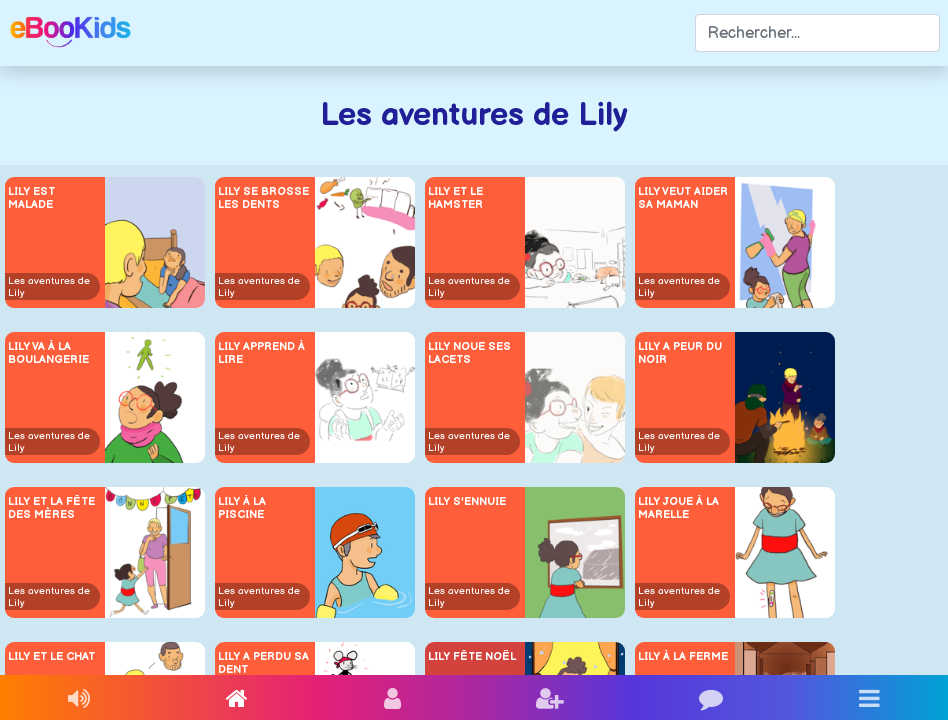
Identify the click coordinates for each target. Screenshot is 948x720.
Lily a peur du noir (680, 353)
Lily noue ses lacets (469, 353)
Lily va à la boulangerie (48, 353)
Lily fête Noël (472, 656)
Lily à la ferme (683, 656)
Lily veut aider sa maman (683, 198)
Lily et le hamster (455, 198)
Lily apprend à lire (261, 353)
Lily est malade (31, 198)
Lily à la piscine (242, 508)
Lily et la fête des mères (51, 508)
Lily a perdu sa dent (263, 663)
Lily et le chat (51, 656)
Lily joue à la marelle (678, 508)
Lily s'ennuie (467, 501)
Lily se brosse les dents (263, 198)
